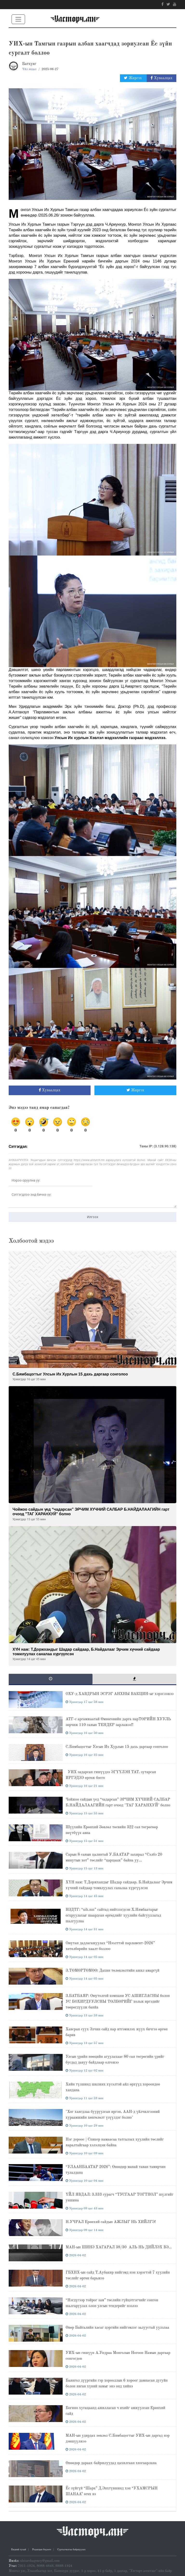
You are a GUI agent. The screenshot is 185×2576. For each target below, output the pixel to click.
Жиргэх (133, 78)
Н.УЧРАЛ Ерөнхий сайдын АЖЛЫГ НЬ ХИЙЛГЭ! (111, 2222)
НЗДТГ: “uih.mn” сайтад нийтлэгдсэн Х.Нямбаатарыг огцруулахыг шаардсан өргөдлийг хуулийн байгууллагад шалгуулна (113, 1915)
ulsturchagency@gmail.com (40, 2561)
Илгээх (92, 1217)
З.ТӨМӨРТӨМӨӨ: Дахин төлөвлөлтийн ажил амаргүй (112, 1971)
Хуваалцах (161, 78)
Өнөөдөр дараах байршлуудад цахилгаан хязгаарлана (111, 2463)
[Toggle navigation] (18, 19)
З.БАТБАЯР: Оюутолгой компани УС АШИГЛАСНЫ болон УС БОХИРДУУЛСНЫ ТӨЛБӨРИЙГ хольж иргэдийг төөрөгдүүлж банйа (118, 2001)
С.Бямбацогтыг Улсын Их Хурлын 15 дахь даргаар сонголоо (117, 1747)
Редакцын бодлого (41, 2549)
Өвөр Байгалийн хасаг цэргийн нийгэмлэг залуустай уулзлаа (117, 2328)
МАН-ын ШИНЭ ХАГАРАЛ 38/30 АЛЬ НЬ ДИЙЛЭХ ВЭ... (119, 2247)
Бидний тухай (18, 2549)
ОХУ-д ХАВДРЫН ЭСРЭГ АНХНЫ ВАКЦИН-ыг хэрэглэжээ (119, 1694)
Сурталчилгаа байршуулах (71, 2549)
